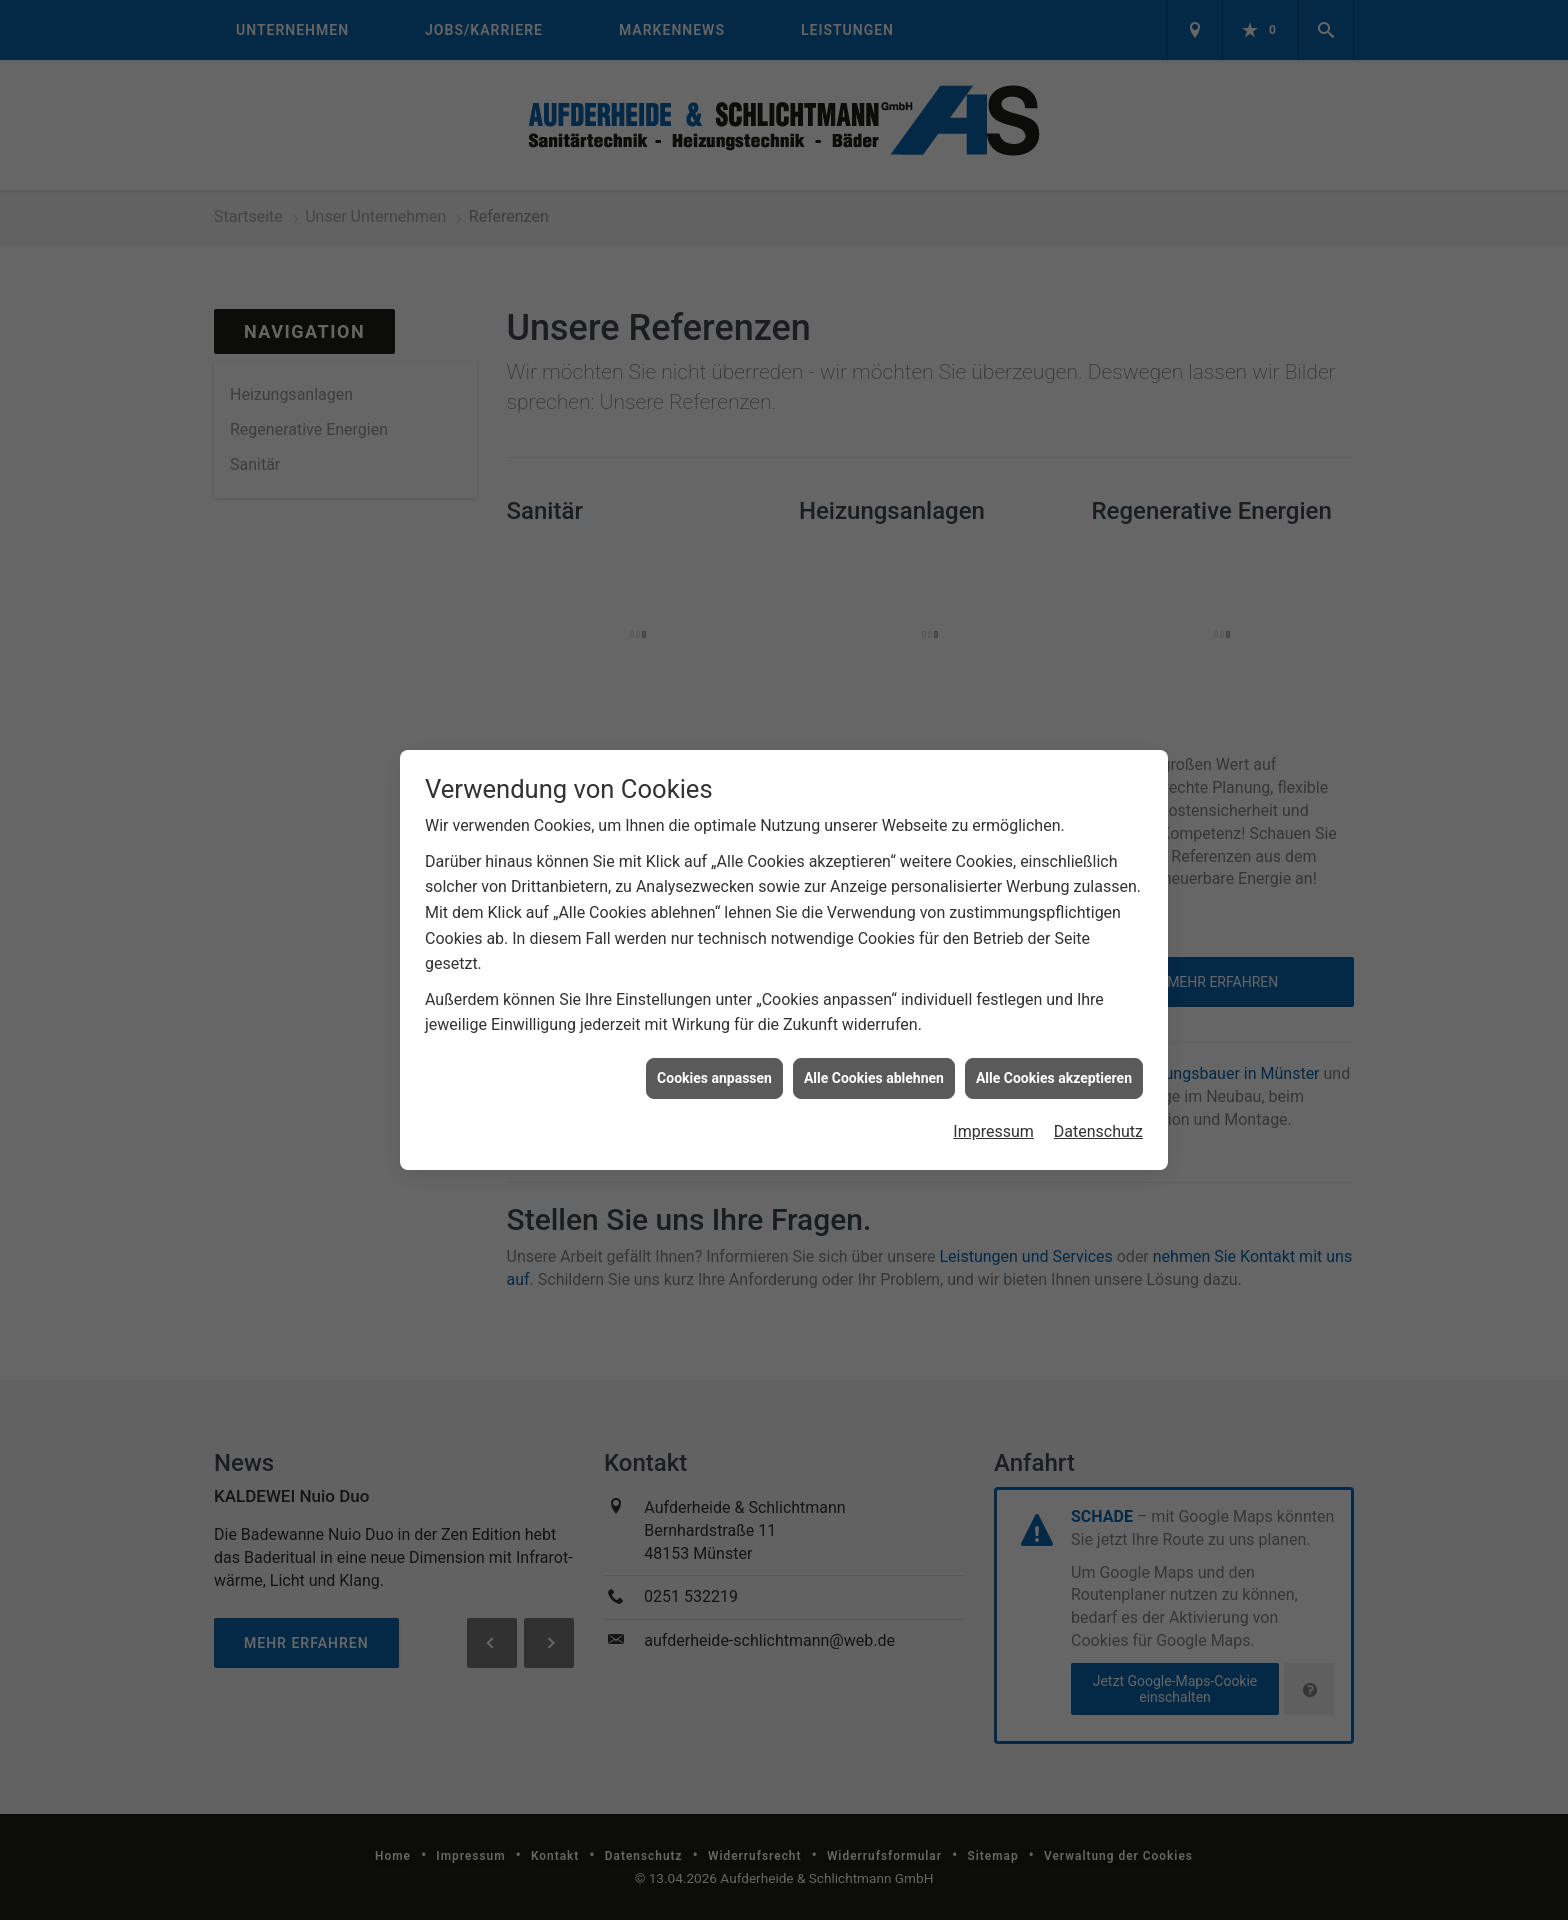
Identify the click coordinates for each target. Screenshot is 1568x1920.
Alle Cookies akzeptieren (1054, 1062)
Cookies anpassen (714, 1062)
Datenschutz (1098, 1116)
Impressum (993, 1116)
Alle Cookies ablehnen (874, 1062)
